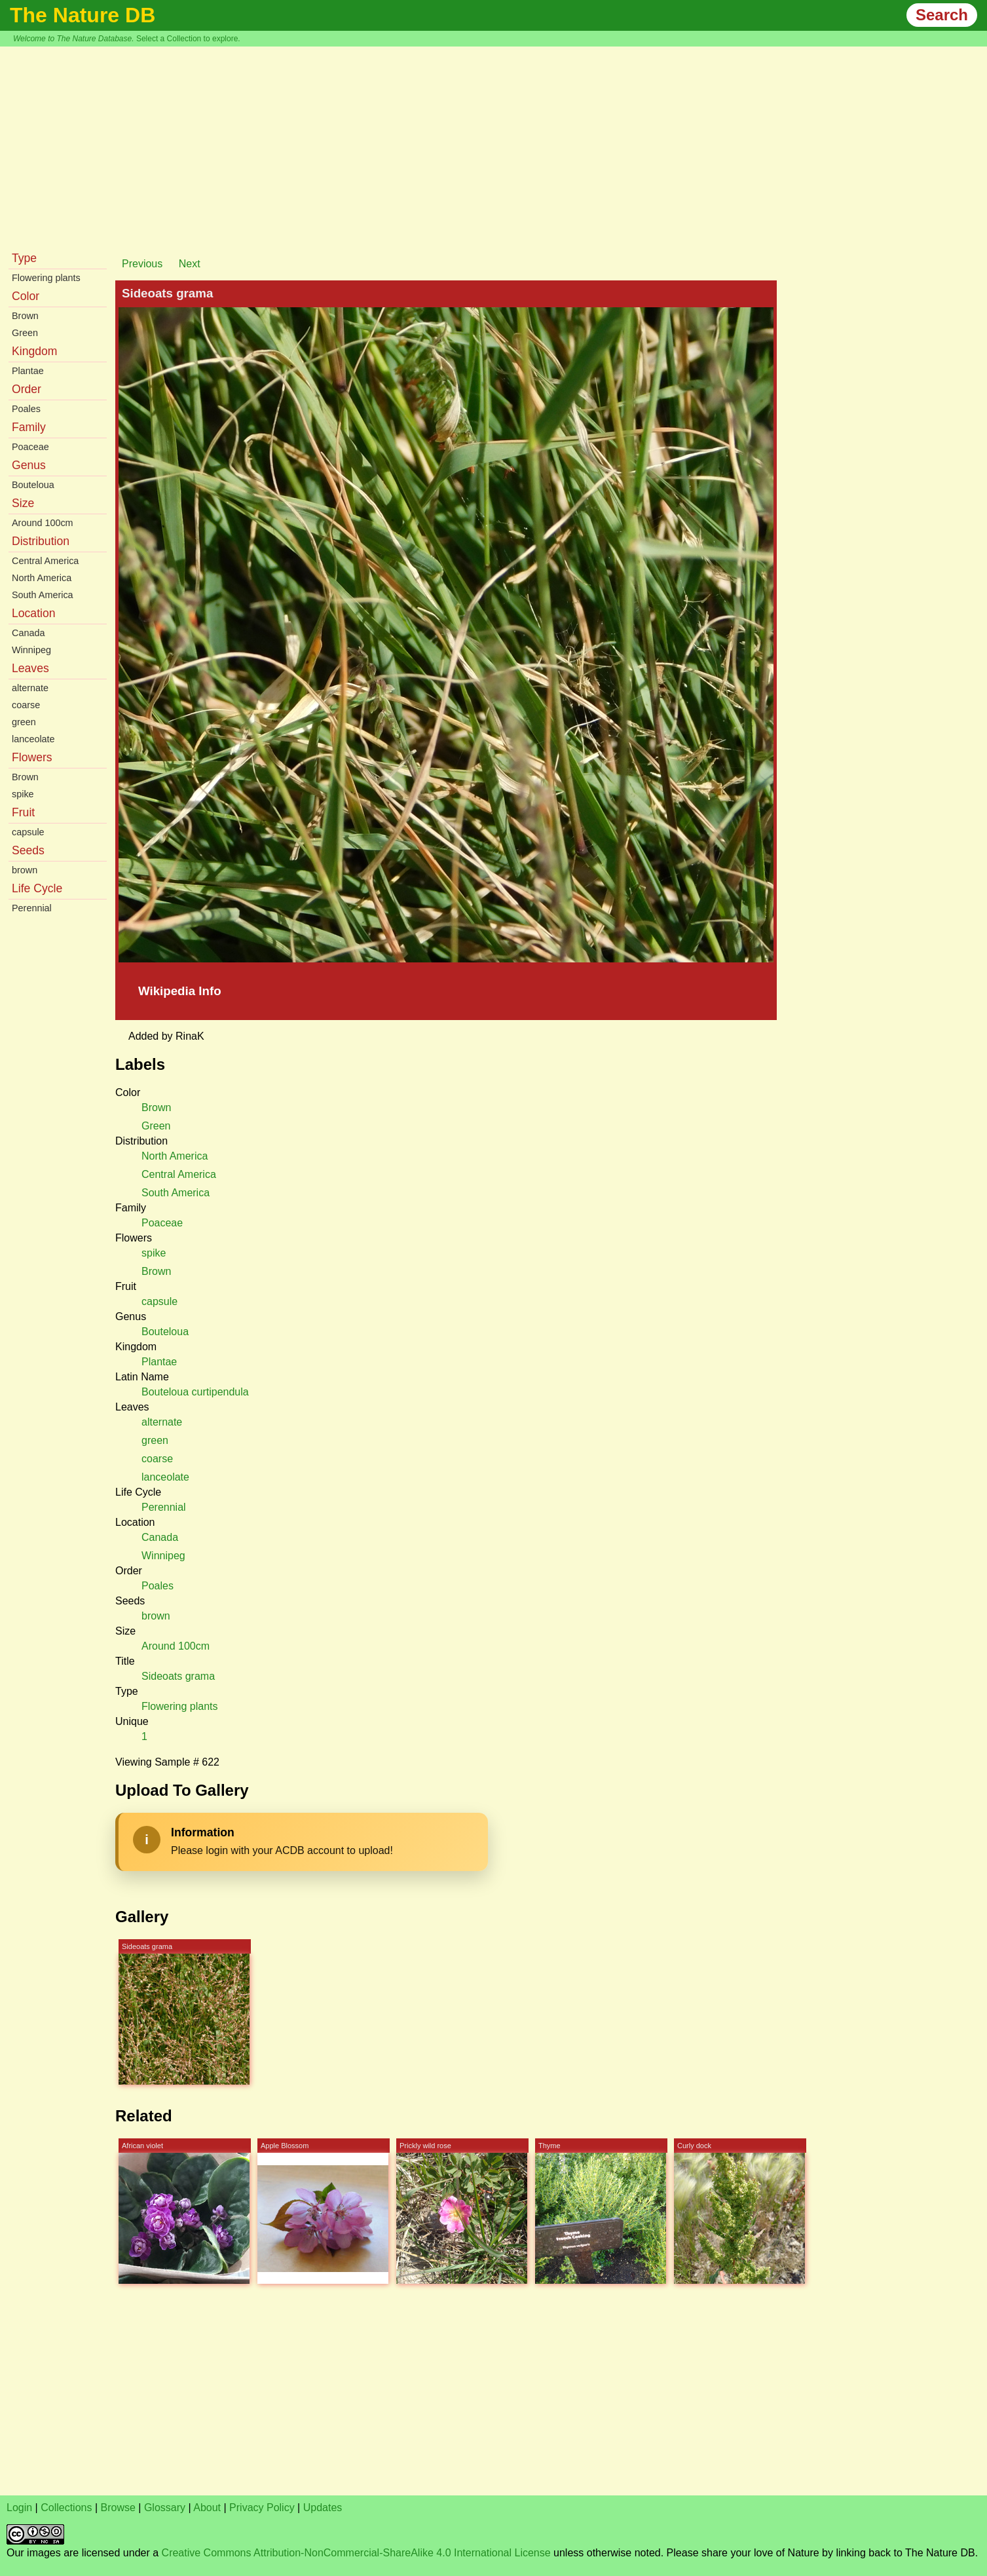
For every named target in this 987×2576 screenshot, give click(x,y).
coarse (26, 705)
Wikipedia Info (179, 991)
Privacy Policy (262, 2507)
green (24, 722)
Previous (142, 263)
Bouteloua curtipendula (195, 1391)
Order (26, 389)
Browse (118, 2507)
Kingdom (34, 351)
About (207, 2507)
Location (34, 613)
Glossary (164, 2507)
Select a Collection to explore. (188, 38)
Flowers (32, 757)
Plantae (28, 371)
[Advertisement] (494, 145)
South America (42, 595)
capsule (28, 832)
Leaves (30, 668)
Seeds (28, 850)
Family (29, 427)
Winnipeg (31, 650)
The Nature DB (82, 15)
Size (23, 503)
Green (25, 333)
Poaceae (30, 447)
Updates (323, 2507)
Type (24, 258)
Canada (28, 633)
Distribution (40, 541)
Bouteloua (33, 485)
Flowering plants (46, 278)
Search (942, 15)
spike (23, 794)
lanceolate (33, 739)
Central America (45, 561)
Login (19, 2507)
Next (189, 263)
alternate (30, 688)
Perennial (32, 908)
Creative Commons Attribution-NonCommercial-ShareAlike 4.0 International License (356, 2552)
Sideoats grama (178, 1676)
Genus (29, 465)
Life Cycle (37, 888)
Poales (26, 409)
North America (41, 578)
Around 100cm (42, 523)
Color (25, 296)
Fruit (23, 812)
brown (24, 870)
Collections (66, 2507)
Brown (25, 316)
